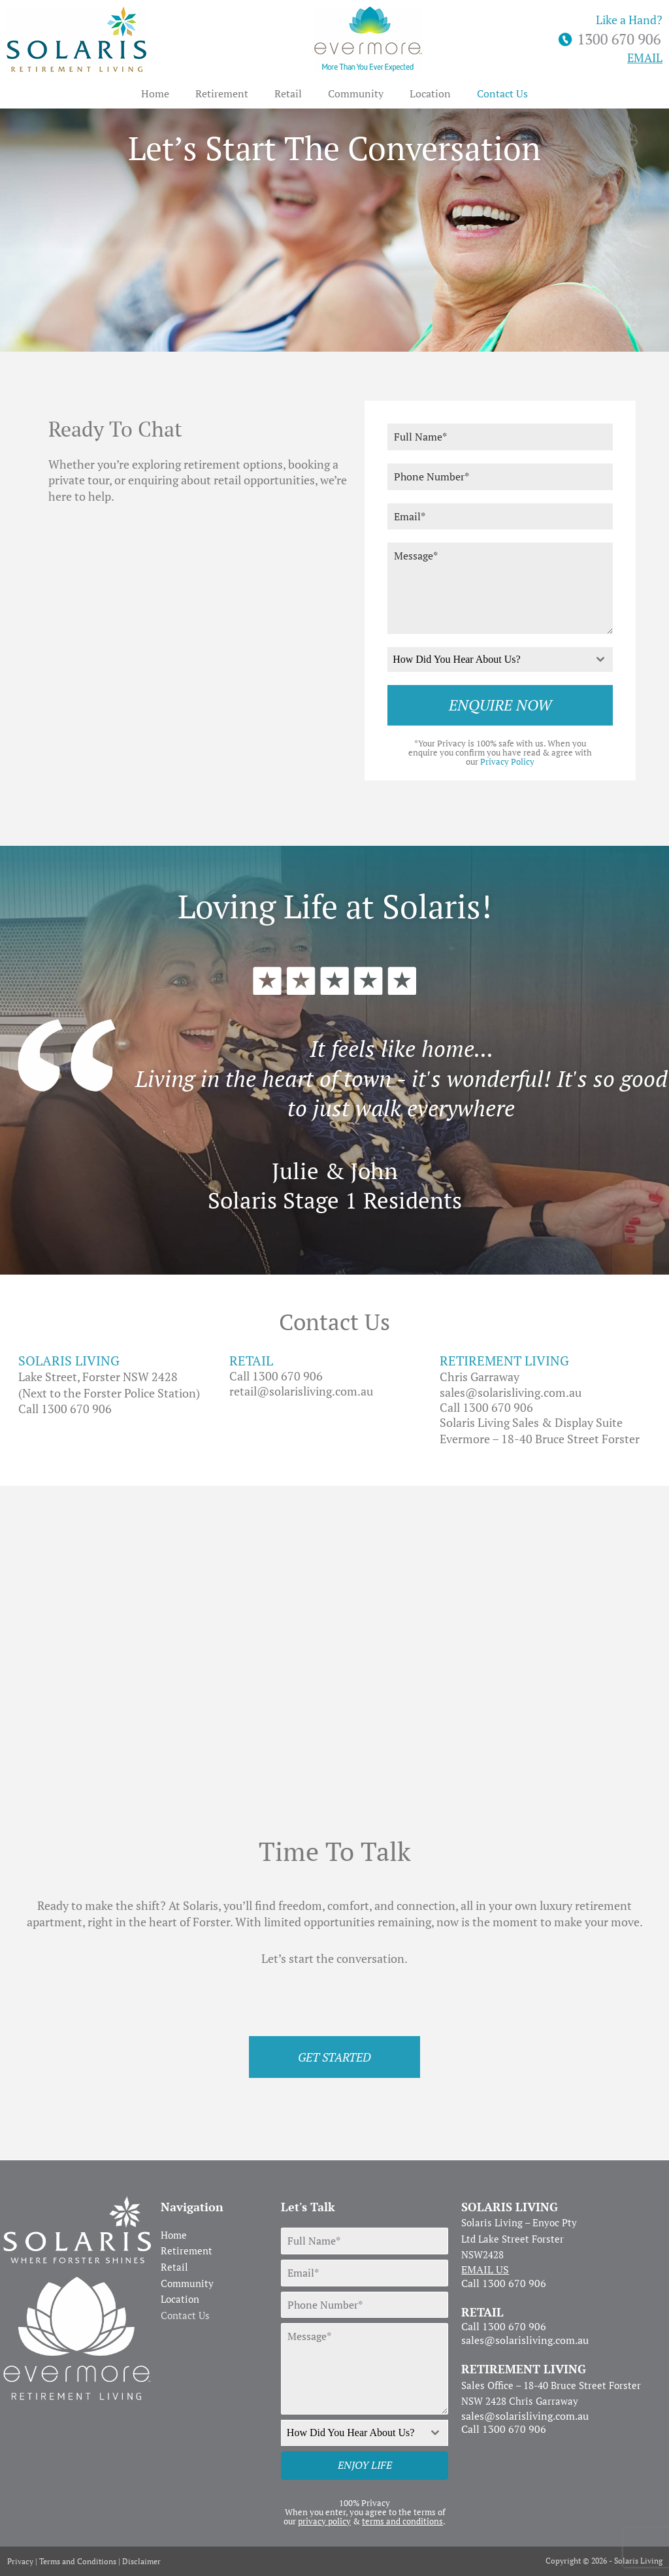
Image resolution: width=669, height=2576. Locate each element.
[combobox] (500, 659)
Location (430, 93)
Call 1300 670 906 (65, 1408)
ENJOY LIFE (365, 2465)
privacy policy (324, 2521)
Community (355, 93)
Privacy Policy (507, 761)
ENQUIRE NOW (500, 705)
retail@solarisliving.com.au (301, 1391)
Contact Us (502, 93)
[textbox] (487, 659)
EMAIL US (485, 2269)
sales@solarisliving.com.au (510, 1392)
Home (155, 93)
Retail (288, 93)
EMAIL (644, 57)
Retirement (221, 93)
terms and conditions (402, 2521)
